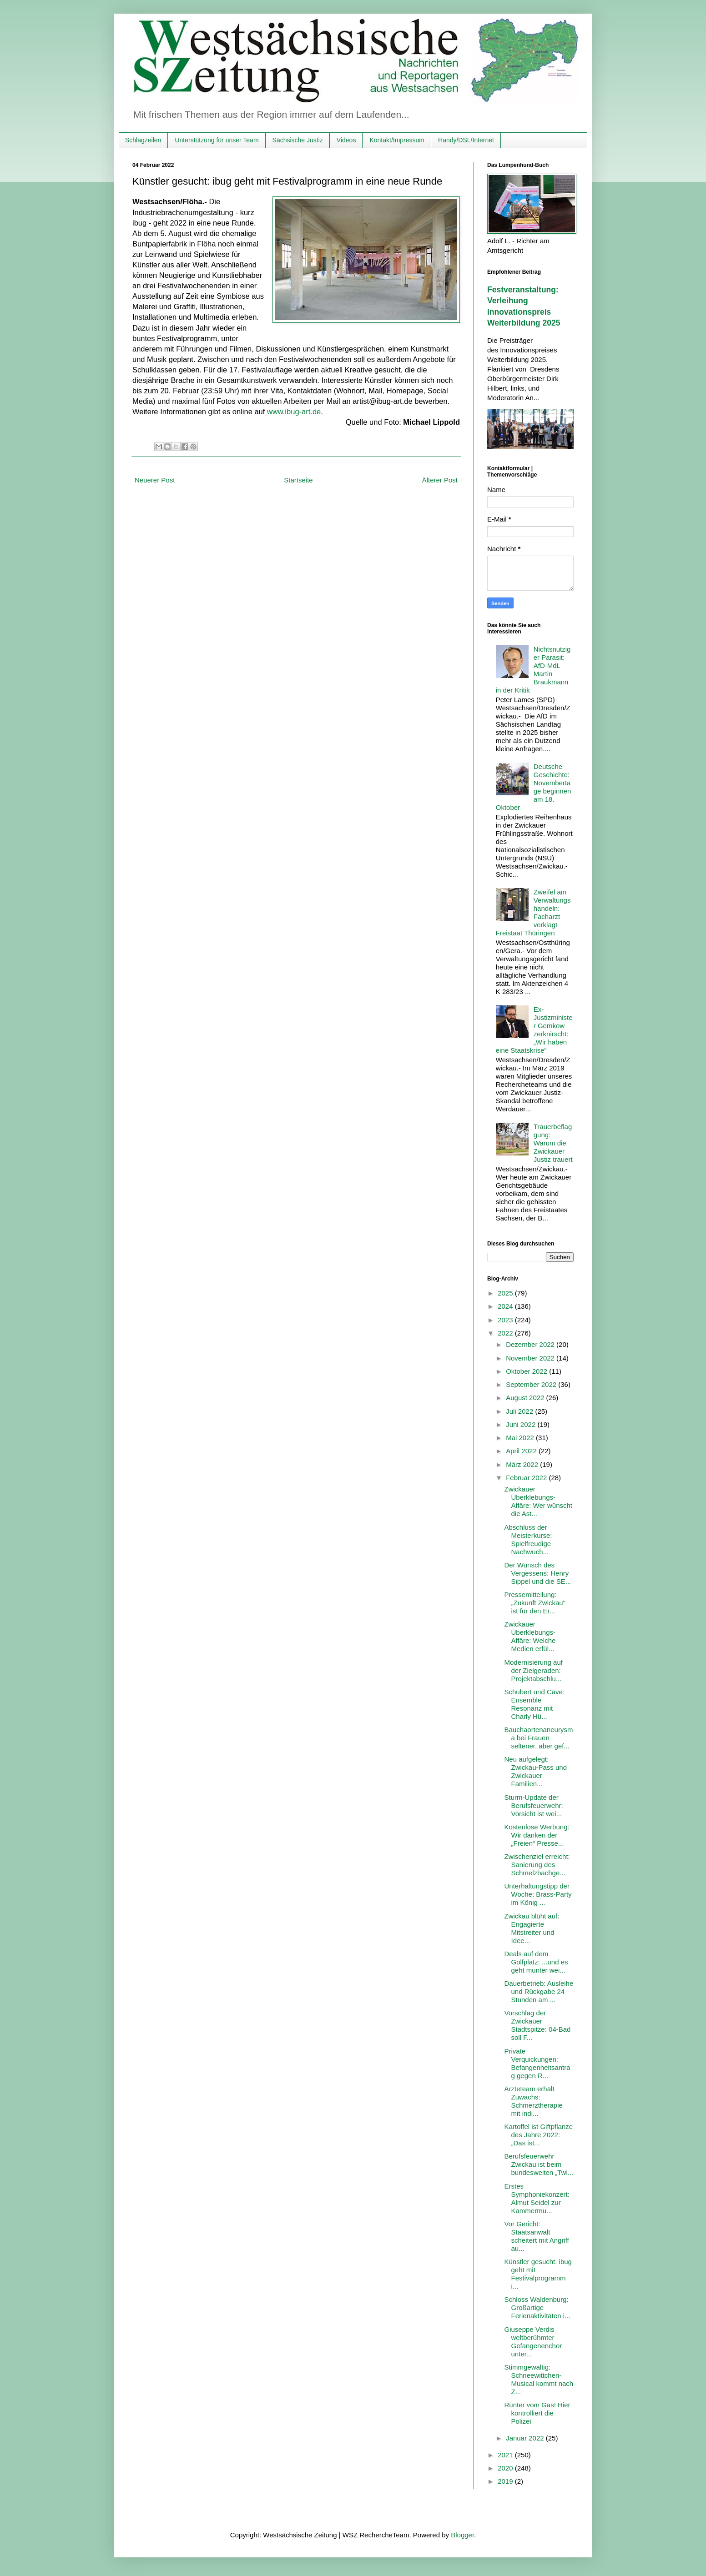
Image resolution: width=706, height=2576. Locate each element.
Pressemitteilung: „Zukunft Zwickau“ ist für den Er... (534, 1603)
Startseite (298, 480)
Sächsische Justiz (297, 140)
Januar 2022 (526, 2438)
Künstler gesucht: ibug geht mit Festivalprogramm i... (538, 2274)
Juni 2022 (521, 1424)
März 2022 (523, 1464)
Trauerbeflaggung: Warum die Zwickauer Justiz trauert (553, 1143)
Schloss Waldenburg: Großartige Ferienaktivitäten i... (537, 2307)
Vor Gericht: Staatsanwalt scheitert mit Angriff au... (536, 2236)
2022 (506, 1333)
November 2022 (531, 1358)
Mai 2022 (521, 1437)
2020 (506, 2468)
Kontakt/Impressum (396, 140)
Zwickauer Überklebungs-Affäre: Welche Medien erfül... (530, 1636)
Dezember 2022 (531, 1344)
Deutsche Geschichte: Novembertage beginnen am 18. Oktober (533, 787)
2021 (506, 2455)
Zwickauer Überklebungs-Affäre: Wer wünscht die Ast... (538, 1501)
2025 (506, 1293)
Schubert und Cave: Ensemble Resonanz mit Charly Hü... (534, 1704)
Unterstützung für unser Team (216, 140)
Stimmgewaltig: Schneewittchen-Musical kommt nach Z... (539, 2379)
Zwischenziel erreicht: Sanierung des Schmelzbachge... (537, 1865)
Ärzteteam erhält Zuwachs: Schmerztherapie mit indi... (533, 2101)
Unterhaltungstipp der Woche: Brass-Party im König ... (538, 1894)
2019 (506, 2481)
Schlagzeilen (143, 140)
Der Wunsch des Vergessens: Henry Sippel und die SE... (537, 1573)
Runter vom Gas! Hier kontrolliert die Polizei (537, 2413)
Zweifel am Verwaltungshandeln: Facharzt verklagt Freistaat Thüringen (533, 912)
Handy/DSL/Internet (466, 140)
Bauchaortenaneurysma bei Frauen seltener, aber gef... (538, 1738)
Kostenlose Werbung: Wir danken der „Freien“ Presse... (537, 1835)
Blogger (462, 2535)
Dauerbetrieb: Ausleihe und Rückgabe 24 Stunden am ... (539, 1991)
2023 (506, 1320)
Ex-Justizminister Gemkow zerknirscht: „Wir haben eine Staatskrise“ (534, 1029)
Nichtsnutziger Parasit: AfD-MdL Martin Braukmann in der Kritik (533, 669)
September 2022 (532, 1384)
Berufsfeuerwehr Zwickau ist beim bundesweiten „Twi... (539, 2164)
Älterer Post (440, 480)
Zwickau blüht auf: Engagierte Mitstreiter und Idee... (532, 1928)
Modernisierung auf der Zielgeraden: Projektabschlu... (533, 1670)
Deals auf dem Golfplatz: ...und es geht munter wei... (536, 1962)
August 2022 (526, 1397)
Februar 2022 (527, 1477)
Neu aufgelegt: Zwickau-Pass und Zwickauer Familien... (535, 1771)
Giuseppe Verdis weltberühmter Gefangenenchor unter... (533, 2341)
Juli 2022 (520, 1411)
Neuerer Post (155, 480)
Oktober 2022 (527, 1371)
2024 (506, 1306)
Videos (346, 140)
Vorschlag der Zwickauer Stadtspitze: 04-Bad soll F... (537, 2025)
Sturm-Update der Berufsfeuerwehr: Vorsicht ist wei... (533, 1805)
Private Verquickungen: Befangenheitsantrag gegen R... (537, 2063)
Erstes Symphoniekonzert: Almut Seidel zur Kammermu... (537, 2198)
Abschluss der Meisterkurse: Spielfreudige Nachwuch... (528, 1539)
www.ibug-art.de (294, 411)
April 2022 (522, 1451)
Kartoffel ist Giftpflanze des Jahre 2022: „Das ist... (538, 2135)
